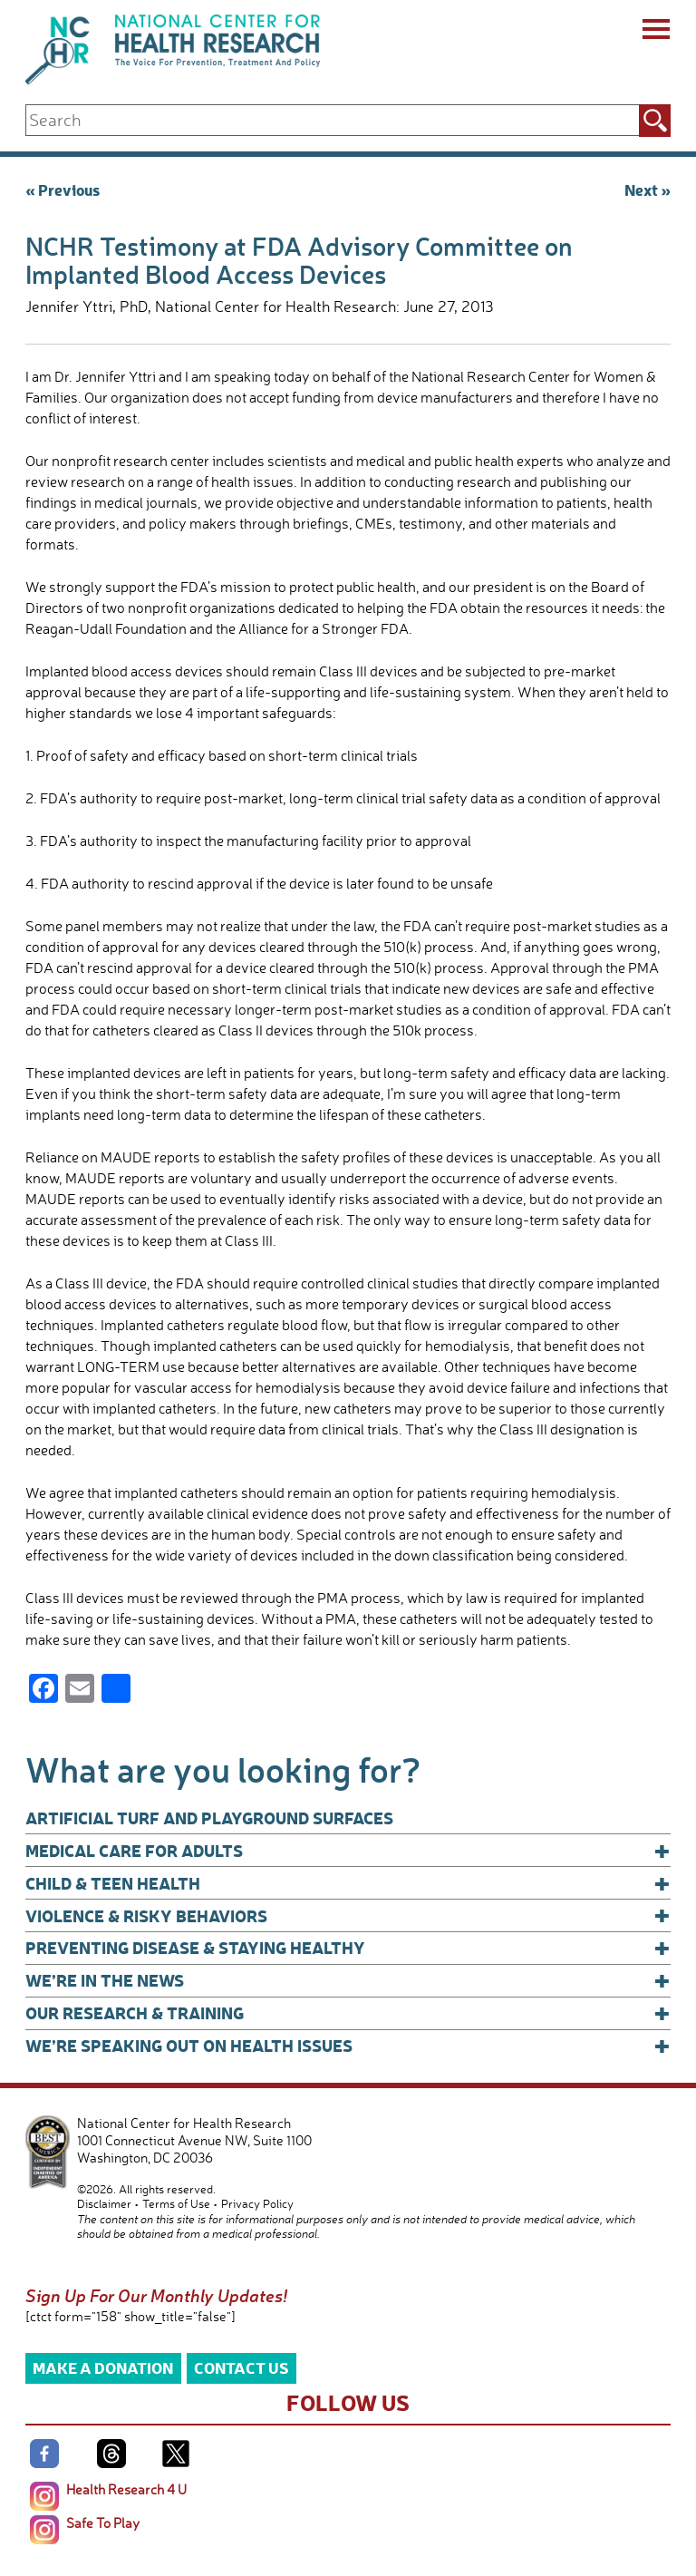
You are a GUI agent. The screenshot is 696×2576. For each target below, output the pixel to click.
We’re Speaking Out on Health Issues (348, 2045)
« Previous (62, 189)
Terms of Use (176, 2203)
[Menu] (655, 31)
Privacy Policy (257, 2203)
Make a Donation (103, 2367)
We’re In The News (348, 1980)
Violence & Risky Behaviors (348, 1916)
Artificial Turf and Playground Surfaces (209, 1817)
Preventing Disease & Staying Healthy (348, 1947)
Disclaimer (104, 2203)
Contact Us (241, 2367)
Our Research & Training (348, 2013)
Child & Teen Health (348, 1883)
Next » (647, 189)
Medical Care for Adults (348, 1850)
